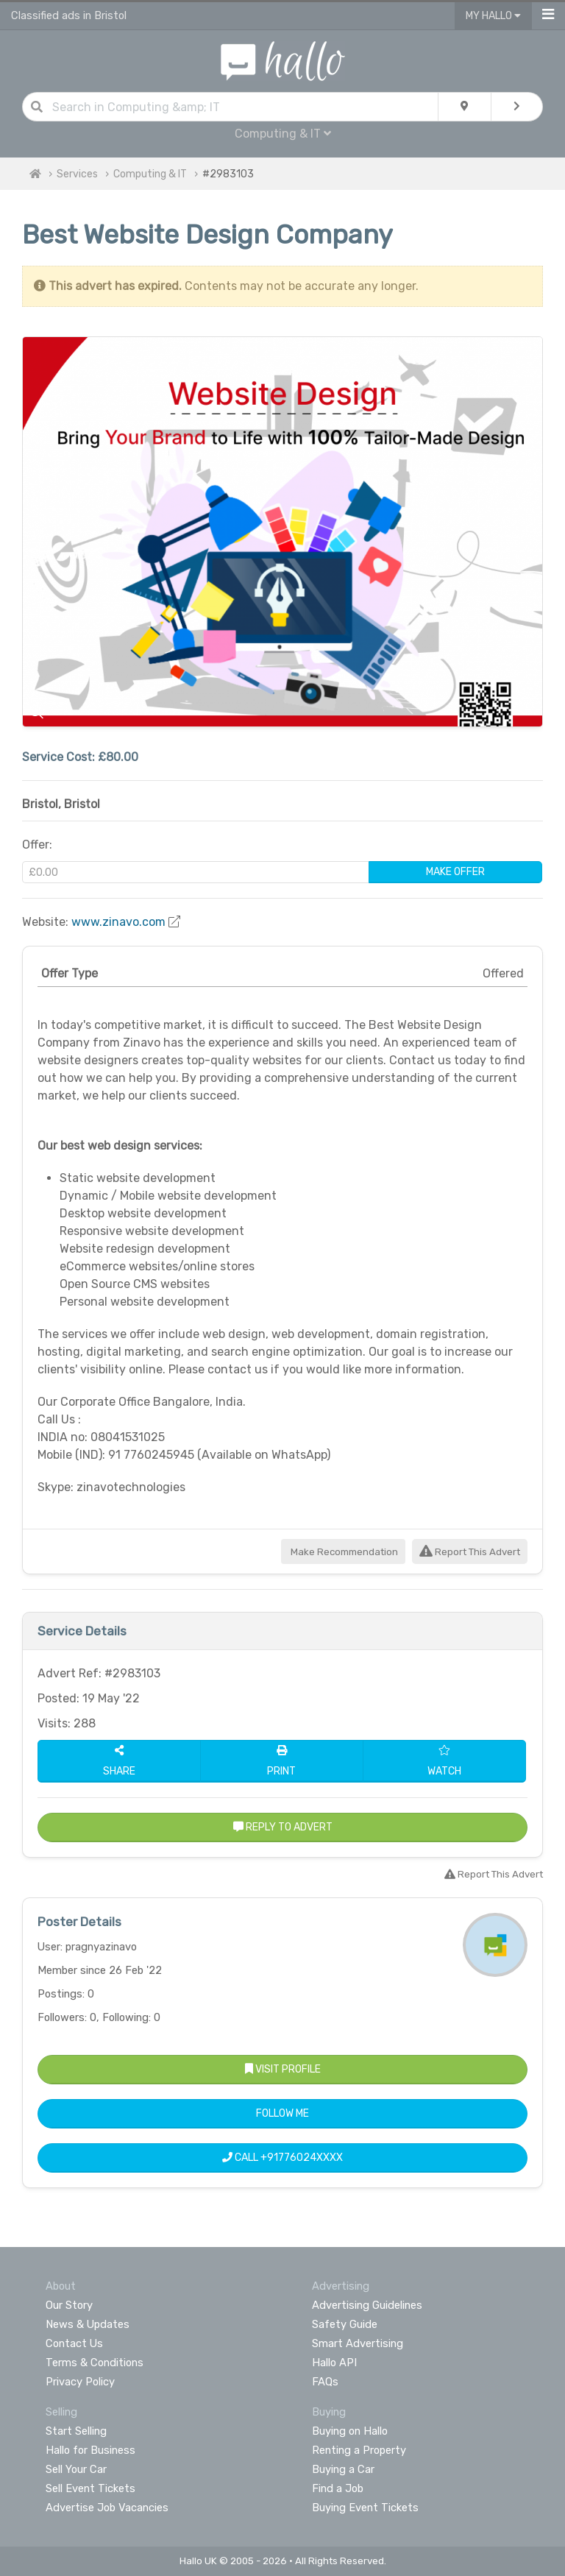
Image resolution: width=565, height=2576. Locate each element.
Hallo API (334, 2362)
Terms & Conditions (94, 2362)
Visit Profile (283, 2069)
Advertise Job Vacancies (107, 2507)
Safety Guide (344, 2324)
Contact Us (74, 2343)
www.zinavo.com (118, 922)
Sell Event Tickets (90, 2488)
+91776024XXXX (301, 2157)
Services (77, 174)
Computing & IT (283, 134)
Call (282, 2157)
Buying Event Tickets (365, 2507)
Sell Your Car (76, 2469)
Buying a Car (343, 2469)
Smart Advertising (357, 2343)
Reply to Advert (283, 1827)
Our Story (69, 2305)
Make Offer (455, 872)
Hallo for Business (90, 2450)
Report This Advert (469, 1551)
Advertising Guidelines (367, 2305)
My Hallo (493, 16)
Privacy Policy (80, 2381)
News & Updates (87, 2324)
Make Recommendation (343, 1551)
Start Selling (76, 2431)
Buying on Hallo (350, 2431)
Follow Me (282, 2113)
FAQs (325, 2381)
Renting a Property (359, 2450)
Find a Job (337, 2488)
